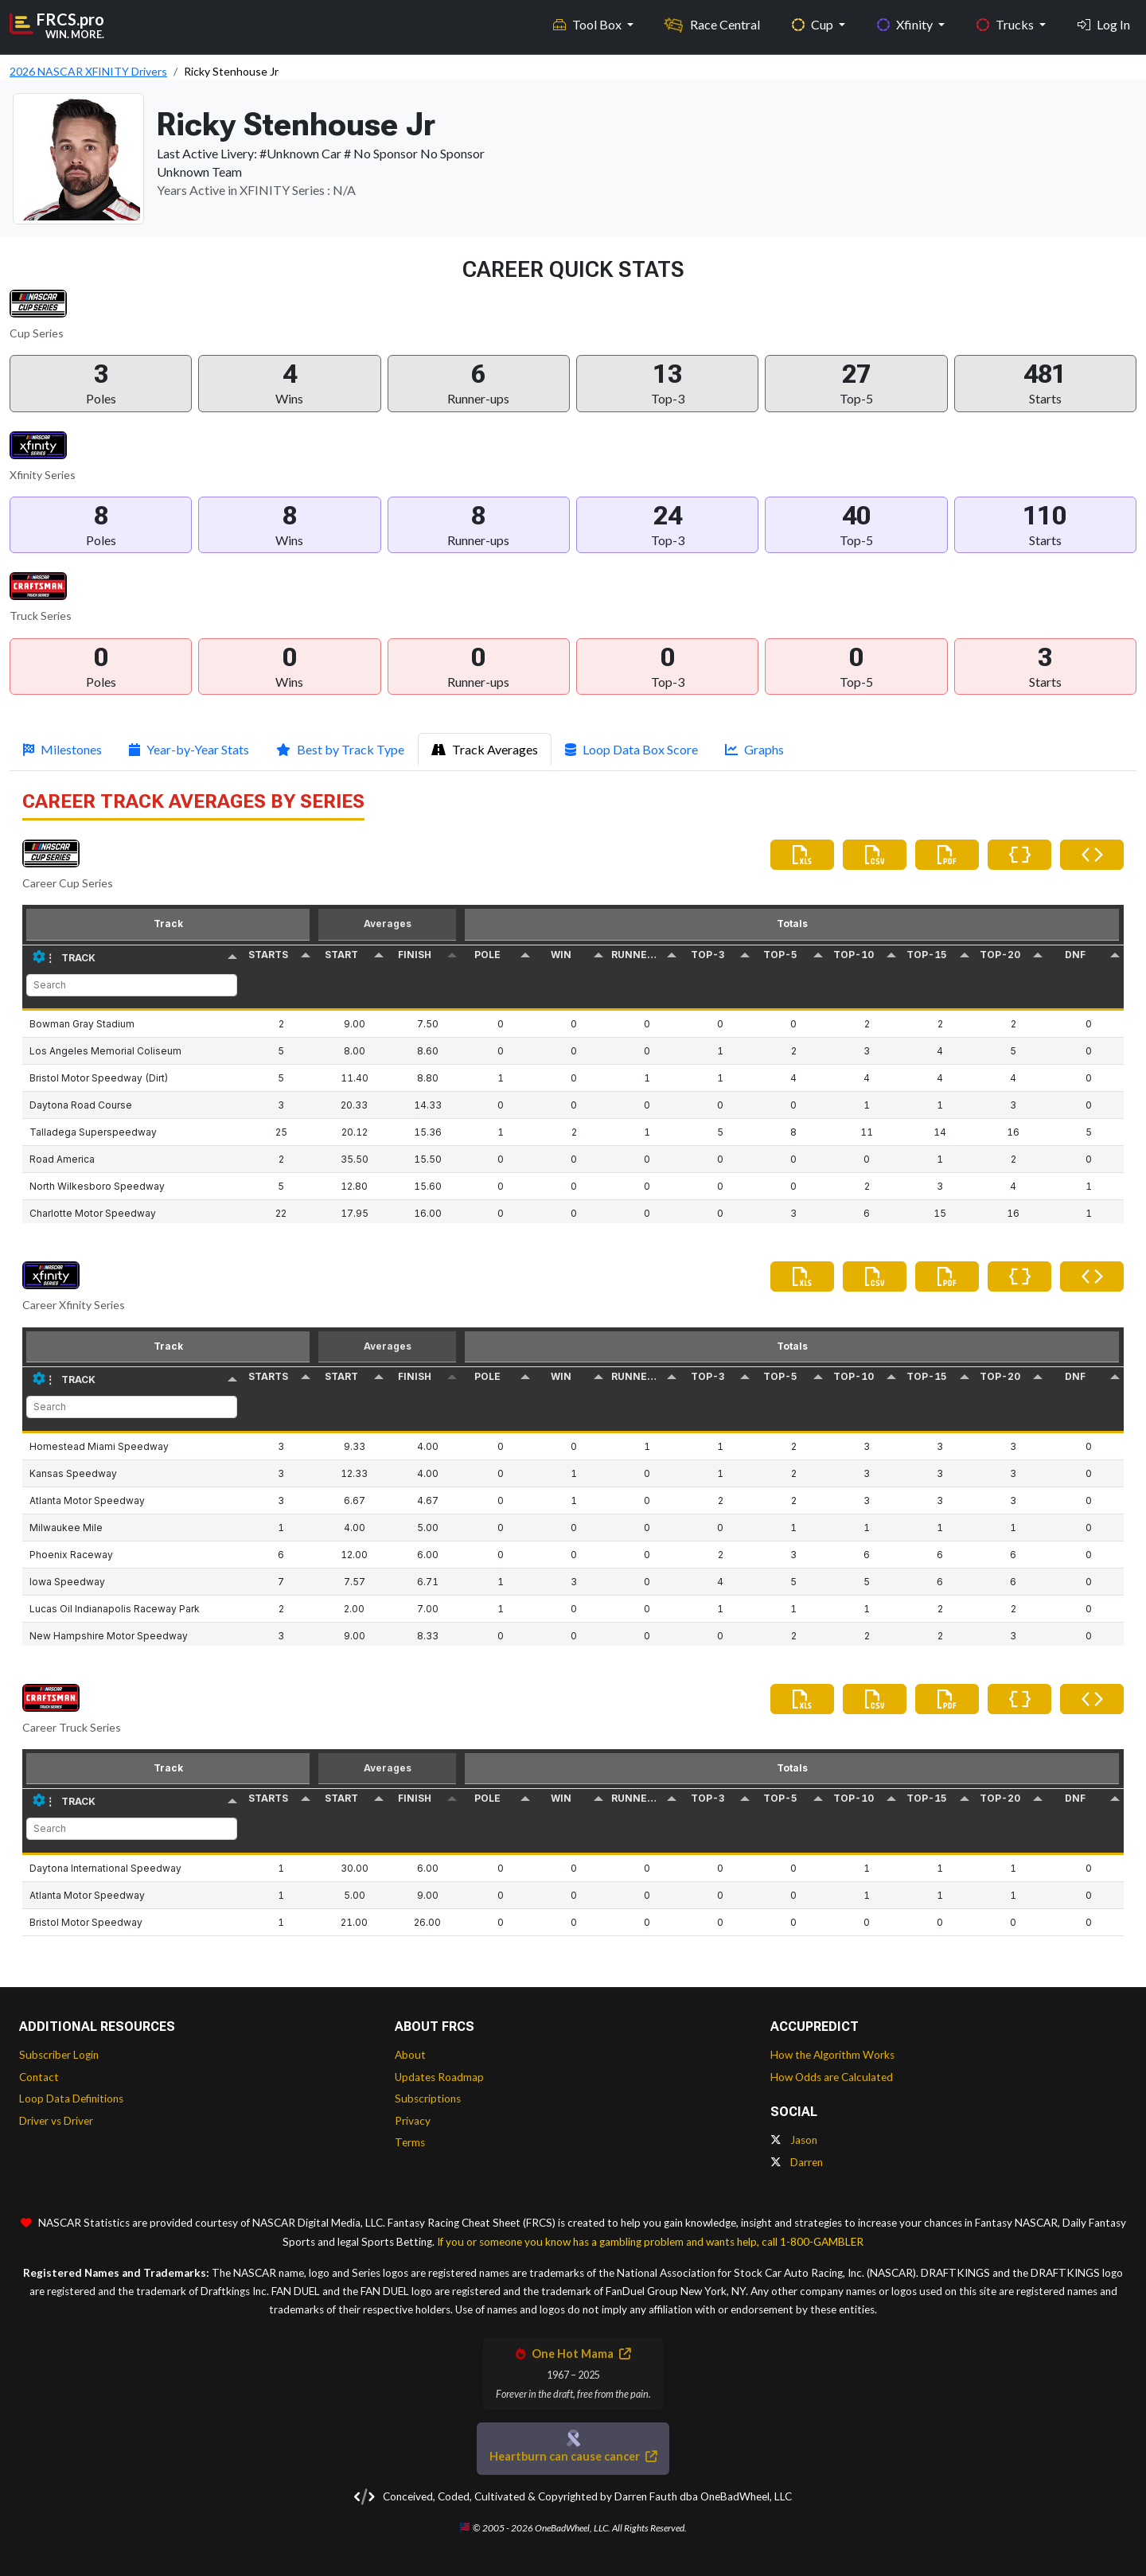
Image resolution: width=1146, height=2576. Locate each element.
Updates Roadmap (439, 2077)
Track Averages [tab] (484, 749)
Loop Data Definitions (71, 2098)
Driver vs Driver (56, 2120)
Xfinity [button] (906, 24)
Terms (410, 2142)
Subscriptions (428, 2098)
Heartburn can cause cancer (573, 2456)
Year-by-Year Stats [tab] (189, 749)
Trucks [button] (1006, 24)
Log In (1104, 24)
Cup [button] (814, 24)
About (410, 2054)
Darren (796, 2162)
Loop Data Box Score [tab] (631, 749)
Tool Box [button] (588, 24)
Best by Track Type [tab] (340, 749)
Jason (793, 2140)
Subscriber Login (59, 2054)
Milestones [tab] (62, 749)
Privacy (413, 2120)
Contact (39, 2077)
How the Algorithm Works (832, 2054)
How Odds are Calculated (831, 2077)
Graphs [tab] (754, 749)
